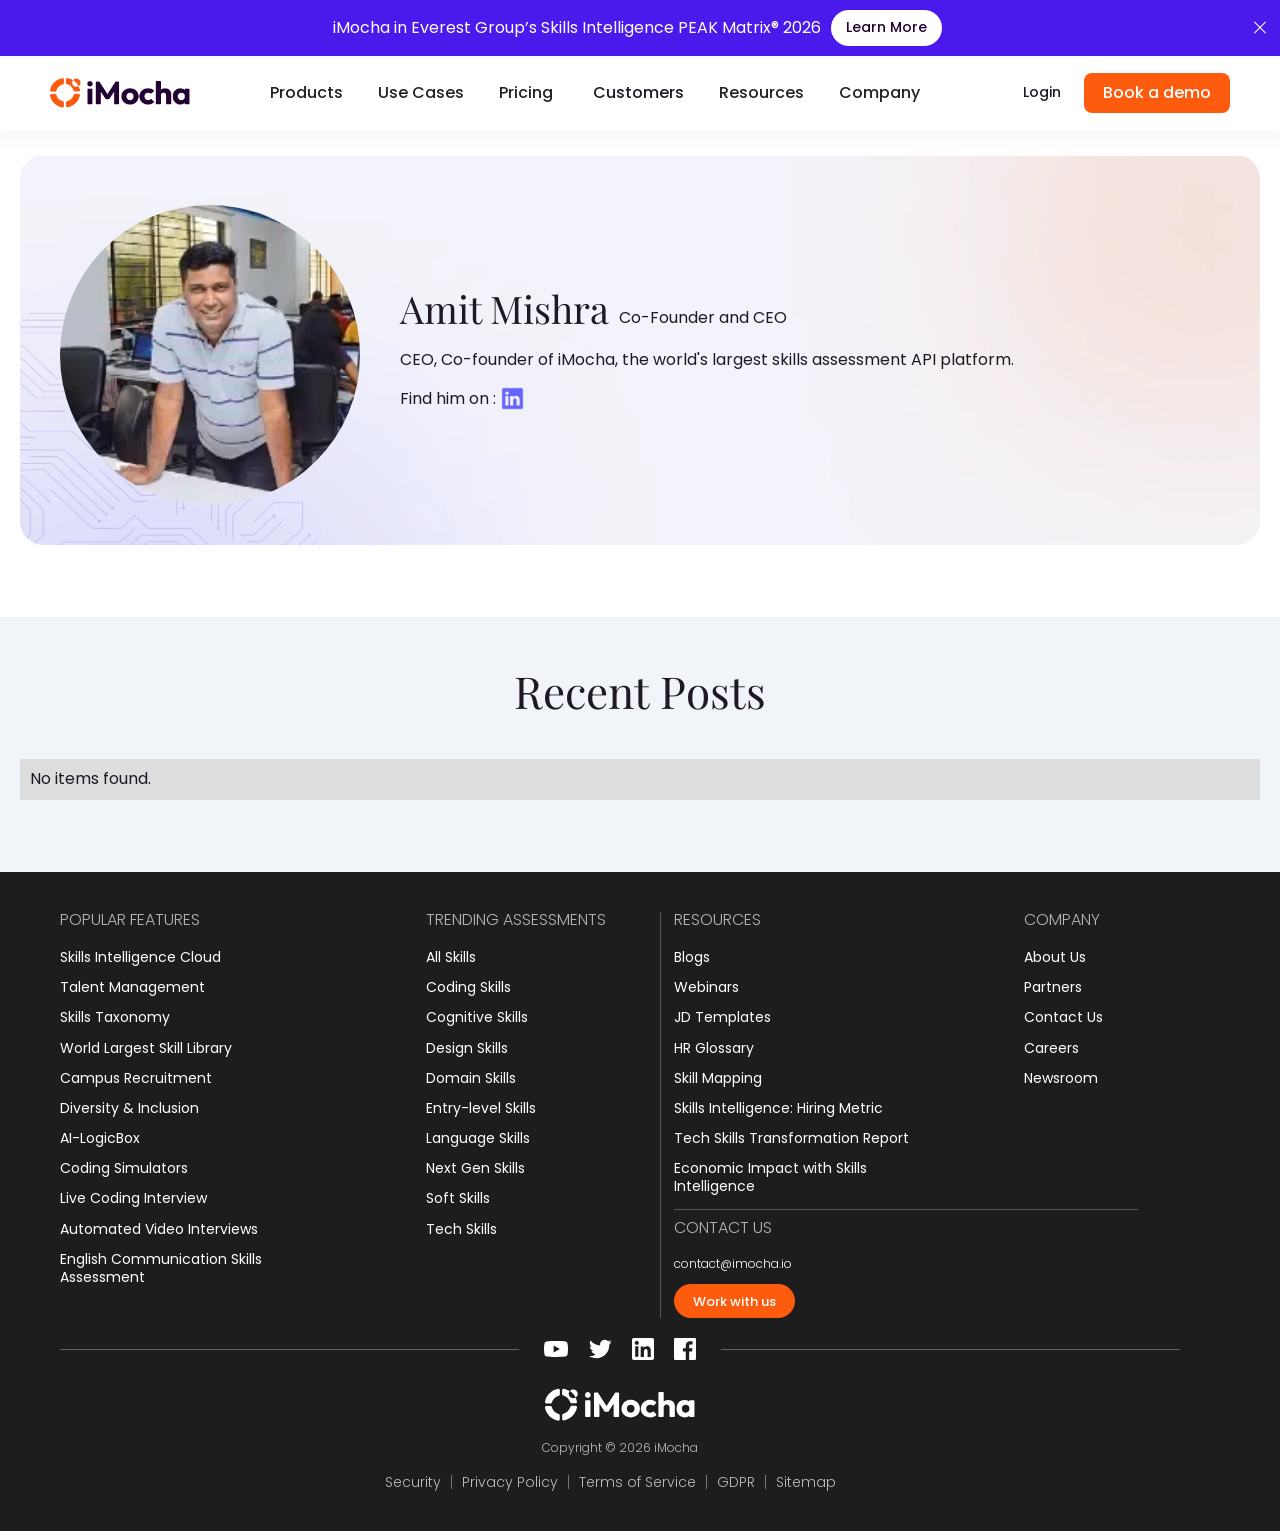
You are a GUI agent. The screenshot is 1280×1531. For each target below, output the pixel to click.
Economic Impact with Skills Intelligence (770, 1177)
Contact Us (1063, 1017)
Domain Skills (471, 1078)
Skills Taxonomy (115, 1017)
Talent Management (132, 987)
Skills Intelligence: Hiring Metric (778, 1108)
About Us (1055, 957)
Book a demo (1157, 92)
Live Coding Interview (133, 1198)
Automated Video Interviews (159, 1229)
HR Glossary (714, 1048)
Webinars (706, 987)
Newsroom (1061, 1078)
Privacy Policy (510, 1482)
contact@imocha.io (733, 1264)
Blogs (692, 957)
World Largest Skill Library (146, 1048)
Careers (1051, 1048)
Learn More (886, 27)
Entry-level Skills (481, 1108)
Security (413, 1482)
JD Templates (722, 1017)
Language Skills (478, 1138)
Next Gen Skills (475, 1168)
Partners (1053, 987)
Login (1042, 92)
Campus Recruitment (136, 1078)
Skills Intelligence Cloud (140, 957)
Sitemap (806, 1482)
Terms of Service (637, 1482)
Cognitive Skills (477, 1017)
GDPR (736, 1482)
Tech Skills (461, 1229)
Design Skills (467, 1048)
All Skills (451, 957)
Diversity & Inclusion (129, 1108)
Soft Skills (458, 1198)
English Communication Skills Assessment (161, 1268)
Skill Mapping (718, 1078)
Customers (638, 92)
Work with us (734, 1301)
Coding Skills (468, 987)
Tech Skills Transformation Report (791, 1138)
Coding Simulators (124, 1168)
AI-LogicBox (100, 1138)
